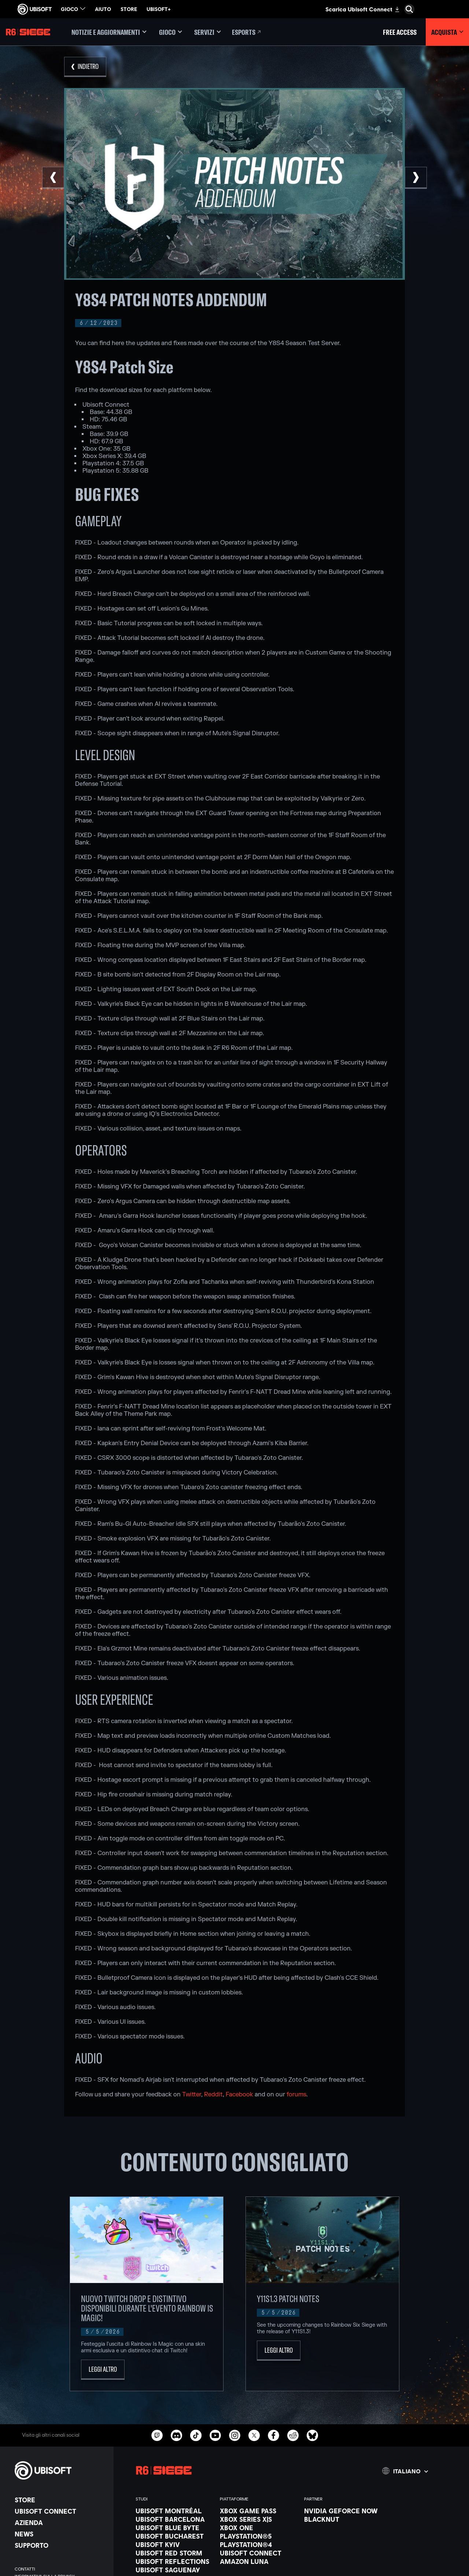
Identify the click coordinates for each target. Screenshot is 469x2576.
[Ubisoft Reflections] (174, 2561)
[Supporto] (60, 2545)
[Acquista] (447, 32)
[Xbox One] (258, 2527)
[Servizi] (207, 32)
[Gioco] (170, 32)
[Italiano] (405, 2471)
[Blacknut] (342, 2519)
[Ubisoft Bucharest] (174, 2536)
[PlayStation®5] (258, 2536)
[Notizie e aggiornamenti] (109, 32)
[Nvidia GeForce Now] (342, 2510)
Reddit (213, 2094)
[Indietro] (85, 67)
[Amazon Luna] (258, 2561)
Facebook (239, 2094)
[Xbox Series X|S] (258, 2519)
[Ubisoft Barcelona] (174, 2519)
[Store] (60, 2499)
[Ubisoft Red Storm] (174, 2553)
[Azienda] (60, 2522)
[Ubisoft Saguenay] (174, 2569)
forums (296, 2094)
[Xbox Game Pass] (258, 2510)
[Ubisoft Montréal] (174, 2510)
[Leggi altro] (103, 2370)
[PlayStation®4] (258, 2544)
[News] (60, 2533)
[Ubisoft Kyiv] (174, 2544)
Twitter (191, 2094)
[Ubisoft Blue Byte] (174, 2527)
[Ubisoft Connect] (60, 2511)
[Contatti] (60, 2569)
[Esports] (246, 32)
